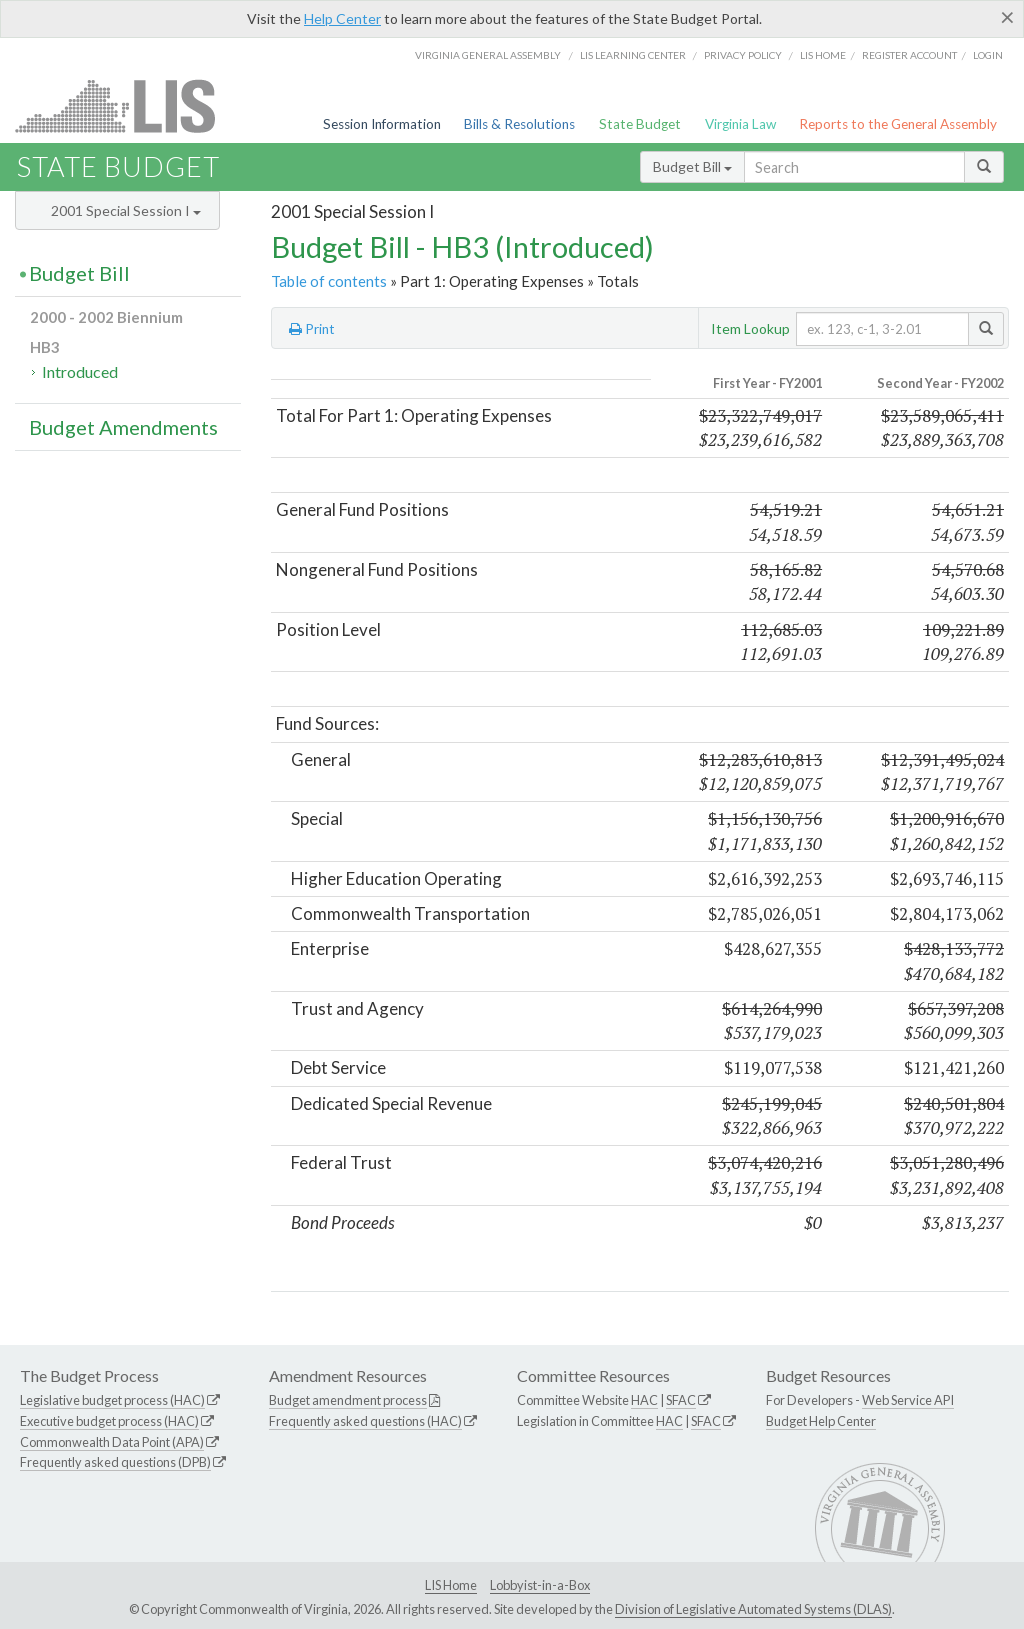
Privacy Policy (743, 55)
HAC (644, 1400)
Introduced (80, 371)
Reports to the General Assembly (898, 124)
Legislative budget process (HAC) (112, 1400)
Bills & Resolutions (519, 124)
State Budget (640, 124)
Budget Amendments (123, 427)
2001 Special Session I (126, 210)
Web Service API (908, 1400)
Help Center (342, 18)
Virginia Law (740, 124)
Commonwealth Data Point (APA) (112, 1442)
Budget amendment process (348, 1400)
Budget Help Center (821, 1421)
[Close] (1007, 17)
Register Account (909, 55)
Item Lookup (750, 328)
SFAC (681, 1400)
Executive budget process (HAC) (109, 1421)
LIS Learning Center (633, 55)
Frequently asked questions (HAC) (365, 1421)
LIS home (823, 55)
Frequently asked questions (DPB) (115, 1462)
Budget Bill (692, 166)
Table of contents (329, 281)
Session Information (382, 124)
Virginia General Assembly (488, 55)
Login (988, 55)
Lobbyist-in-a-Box (540, 1585)
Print (312, 329)
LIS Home (451, 1585)
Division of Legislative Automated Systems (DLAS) (753, 1609)
